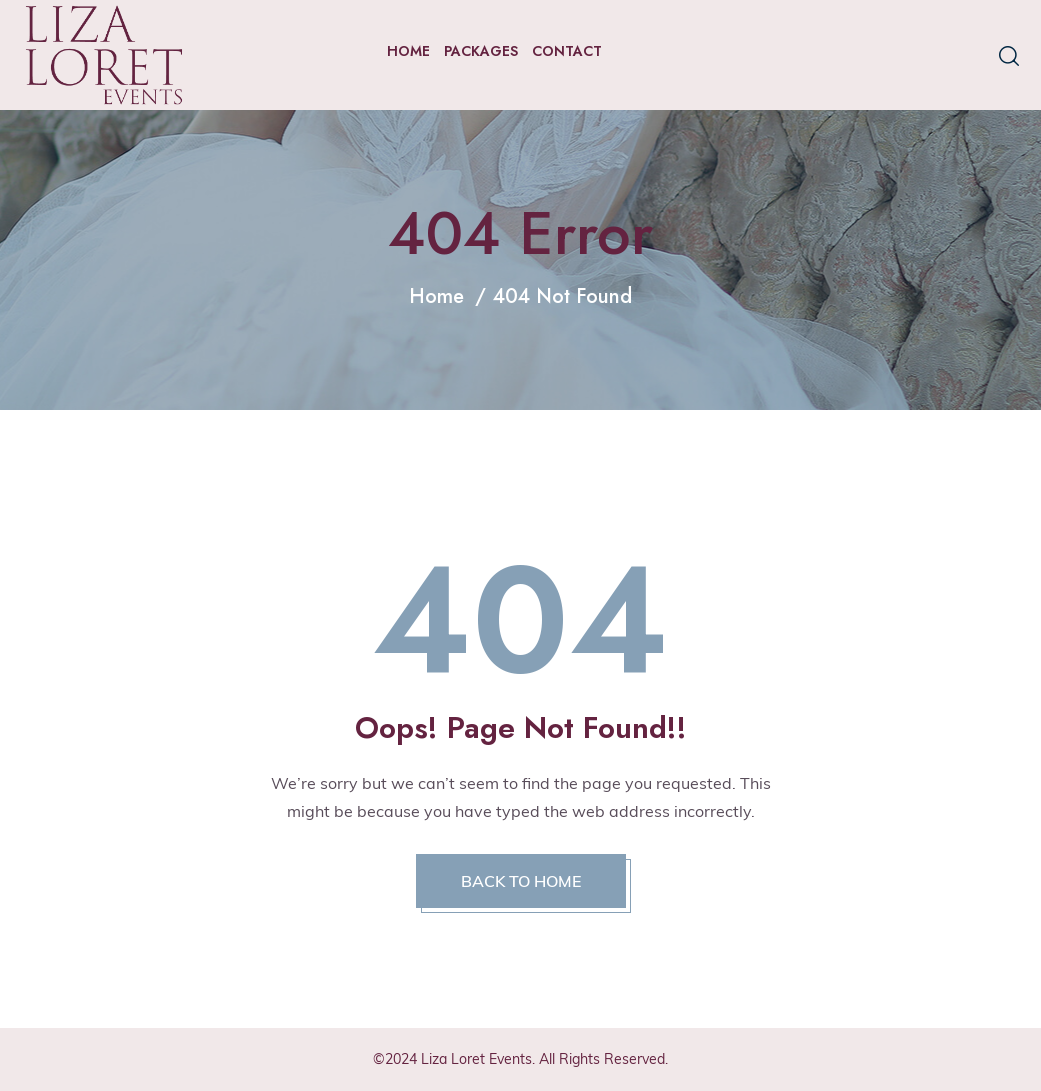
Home (408, 51)
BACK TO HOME (521, 881)
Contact (567, 51)
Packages (481, 51)
